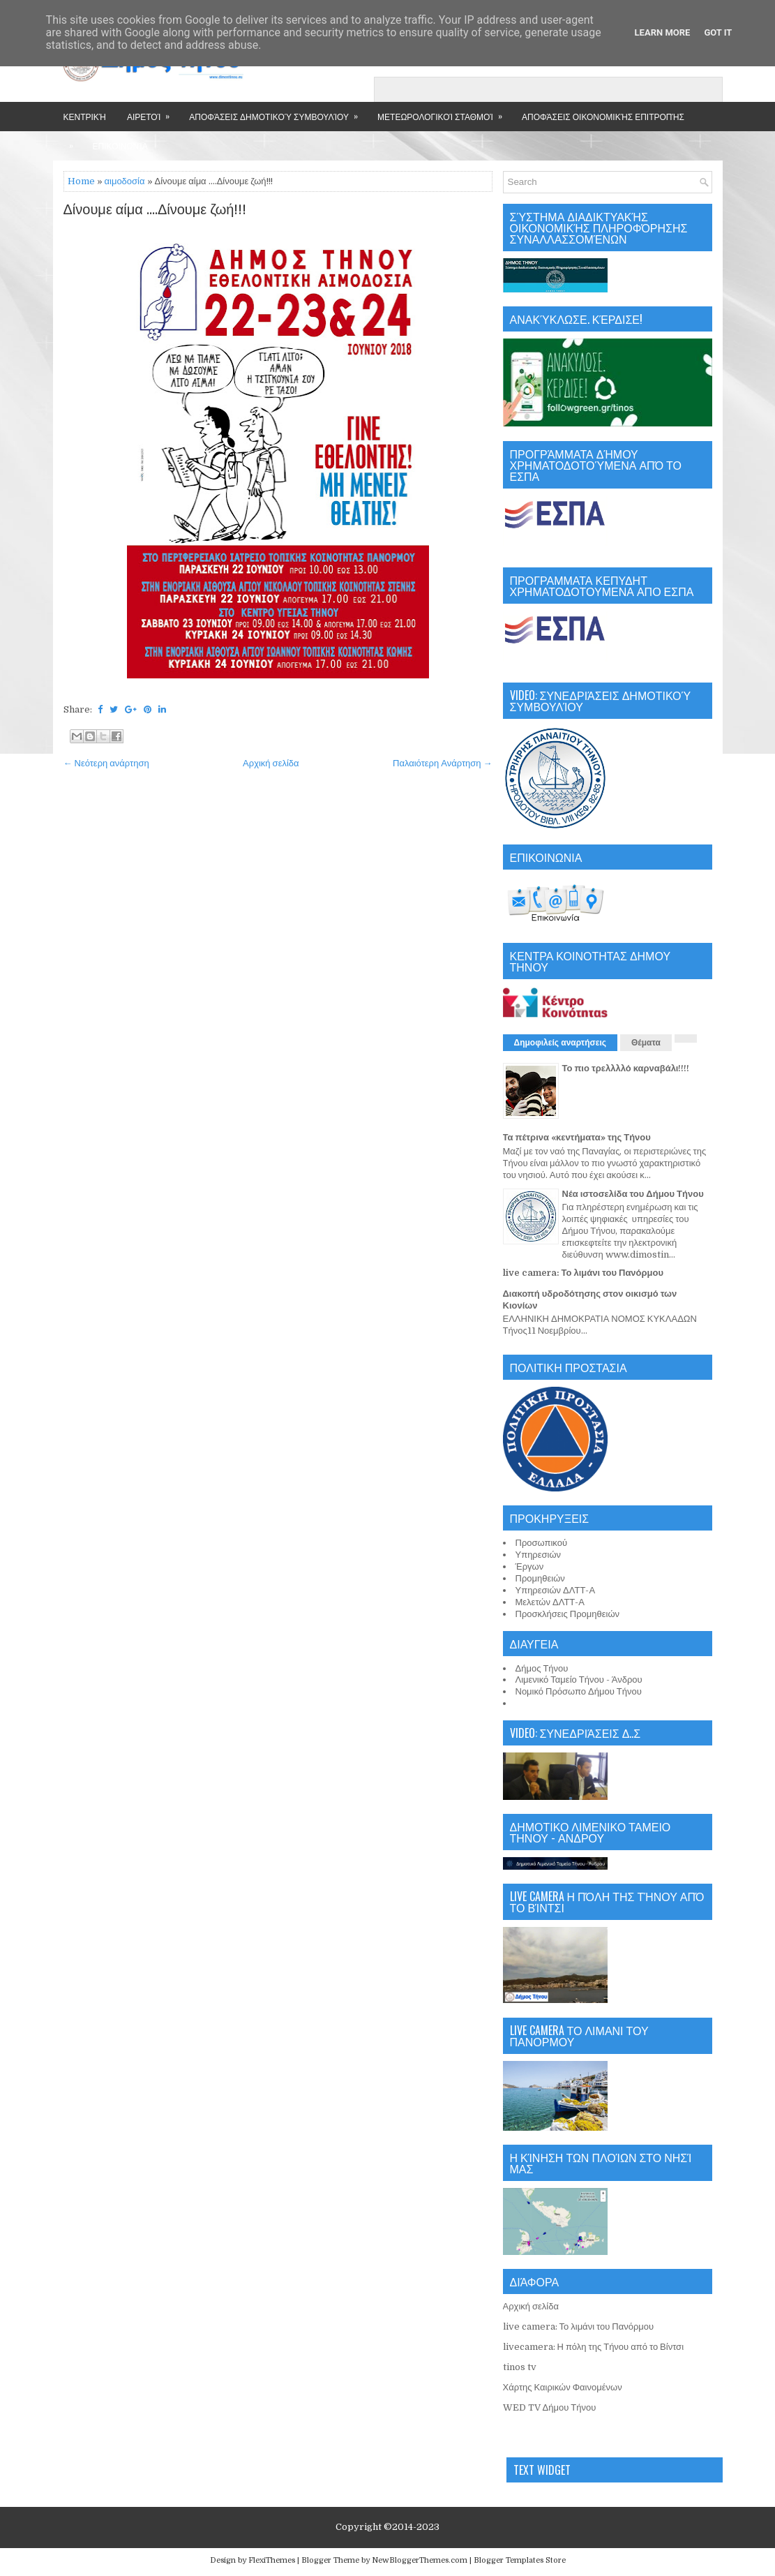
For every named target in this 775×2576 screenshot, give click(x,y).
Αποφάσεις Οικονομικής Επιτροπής (603, 116)
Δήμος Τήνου (542, 1668)
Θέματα (646, 1043)
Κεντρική (84, 116)
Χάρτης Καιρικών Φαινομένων (562, 2387)
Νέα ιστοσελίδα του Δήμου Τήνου (633, 1194)
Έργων (530, 1566)
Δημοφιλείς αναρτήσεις (560, 1043)
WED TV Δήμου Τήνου (549, 2407)
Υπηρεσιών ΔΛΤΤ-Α (556, 1590)
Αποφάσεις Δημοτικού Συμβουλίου (278, 112)
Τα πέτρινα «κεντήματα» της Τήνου (577, 1137)
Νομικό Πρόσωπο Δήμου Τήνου (579, 1691)
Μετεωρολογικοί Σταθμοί (444, 112)
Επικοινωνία (120, 145)
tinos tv (519, 2367)
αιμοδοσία (125, 181)
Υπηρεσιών (539, 1554)
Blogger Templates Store (520, 2560)
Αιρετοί (153, 112)
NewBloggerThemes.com (419, 2560)
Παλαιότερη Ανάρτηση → (442, 763)
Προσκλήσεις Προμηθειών (568, 1614)
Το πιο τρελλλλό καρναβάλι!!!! (626, 1068)
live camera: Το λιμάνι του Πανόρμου (583, 1272)
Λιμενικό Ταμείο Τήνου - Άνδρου (579, 1679)
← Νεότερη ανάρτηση (106, 763)
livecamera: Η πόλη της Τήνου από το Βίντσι (593, 2347)
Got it (718, 32)
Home (81, 181)
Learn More (663, 32)
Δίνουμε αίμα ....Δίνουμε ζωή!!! (155, 210)
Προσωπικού (542, 1543)
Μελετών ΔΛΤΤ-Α (550, 1602)
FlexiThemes (271, 2560)
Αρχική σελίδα (271, 763)
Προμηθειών (540, 1578)
